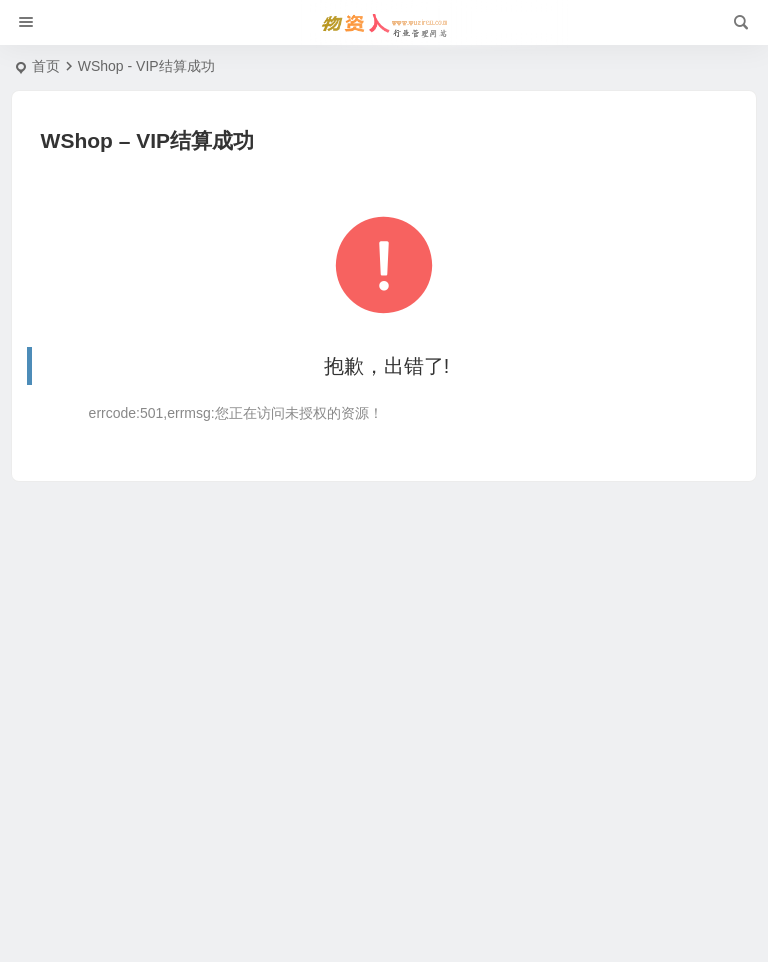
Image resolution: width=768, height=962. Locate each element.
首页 (46, 66)
